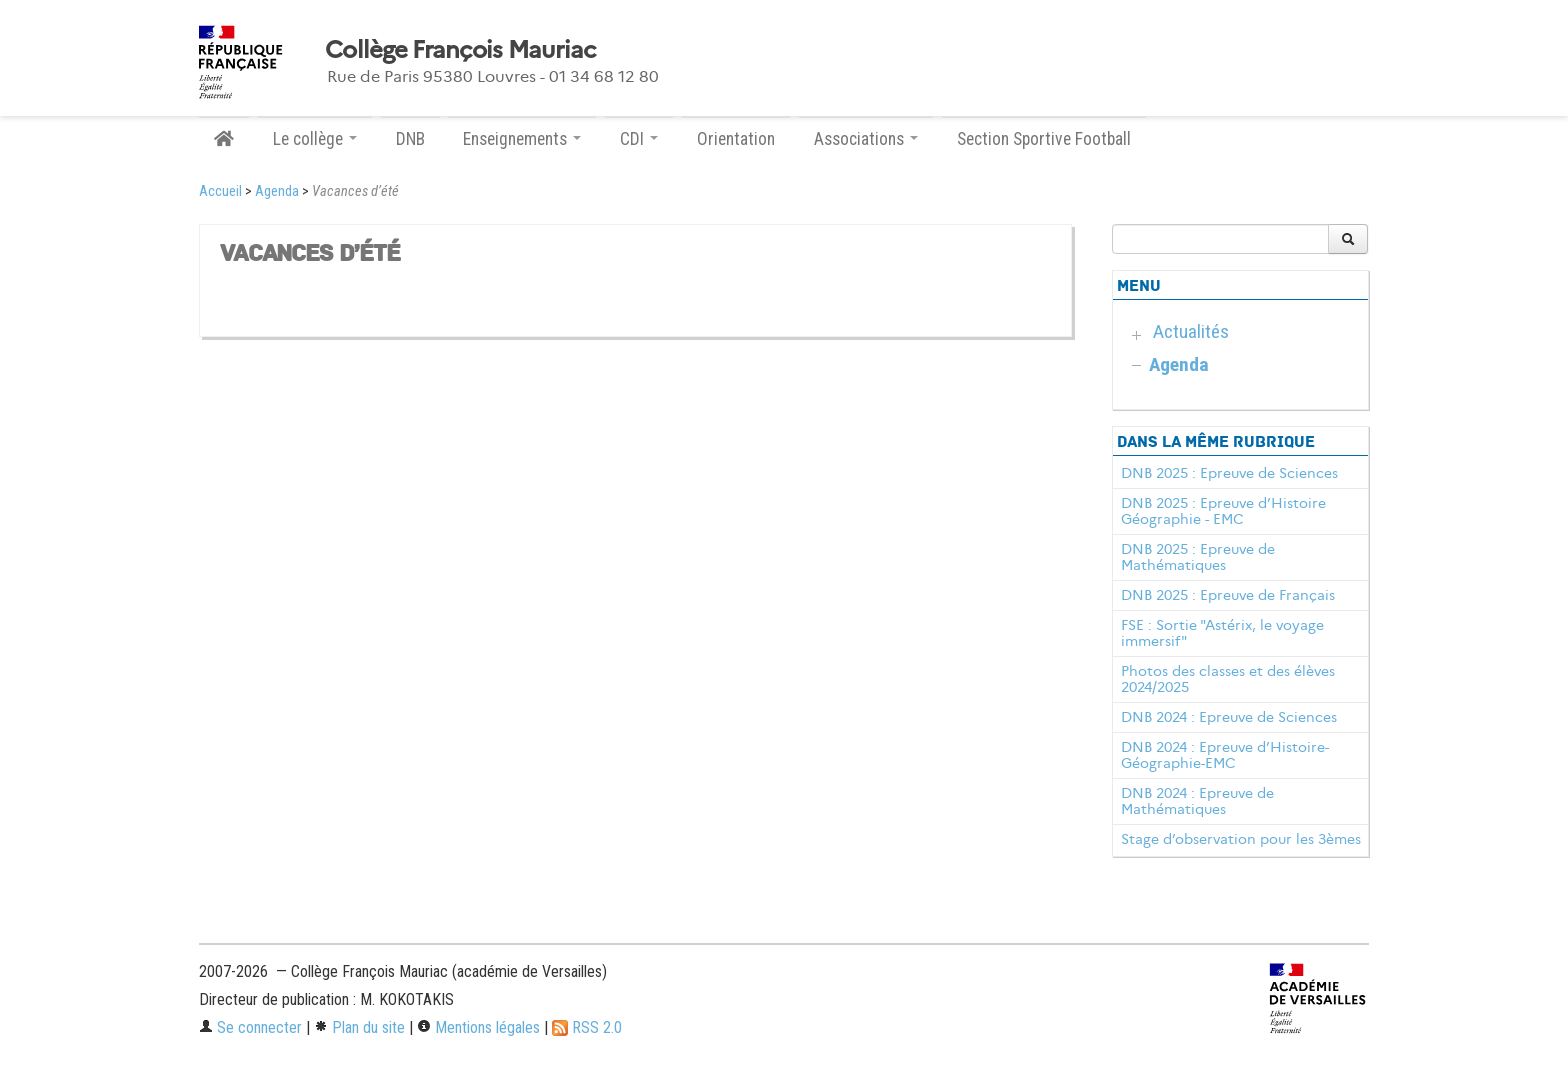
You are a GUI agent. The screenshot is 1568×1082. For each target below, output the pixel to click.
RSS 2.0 (587, 1027)
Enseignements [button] (522, 139)
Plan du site (359, 1027)
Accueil (220, 191)
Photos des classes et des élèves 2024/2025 (1228, 679)
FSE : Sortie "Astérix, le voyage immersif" (1222, 633)
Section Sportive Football (1044, 139)
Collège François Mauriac (460, 50)
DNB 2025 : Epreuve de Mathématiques (1198, 557)
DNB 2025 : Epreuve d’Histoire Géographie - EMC (1223, 511)
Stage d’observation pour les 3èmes (1241, 839)
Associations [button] (866, 139)
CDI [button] (639, 139)
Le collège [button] (315, 139)
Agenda (277, 191)
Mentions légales (478, 1027)
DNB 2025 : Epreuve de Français (1228, 595)
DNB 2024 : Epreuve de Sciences (1229, 717)
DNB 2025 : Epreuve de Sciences (1229, 473)
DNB (410, 139)
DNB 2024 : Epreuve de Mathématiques (1197, 801)
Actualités (1191, 331)
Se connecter (250, 1027)
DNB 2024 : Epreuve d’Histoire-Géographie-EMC (1225, 755)
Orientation (736, 139)
